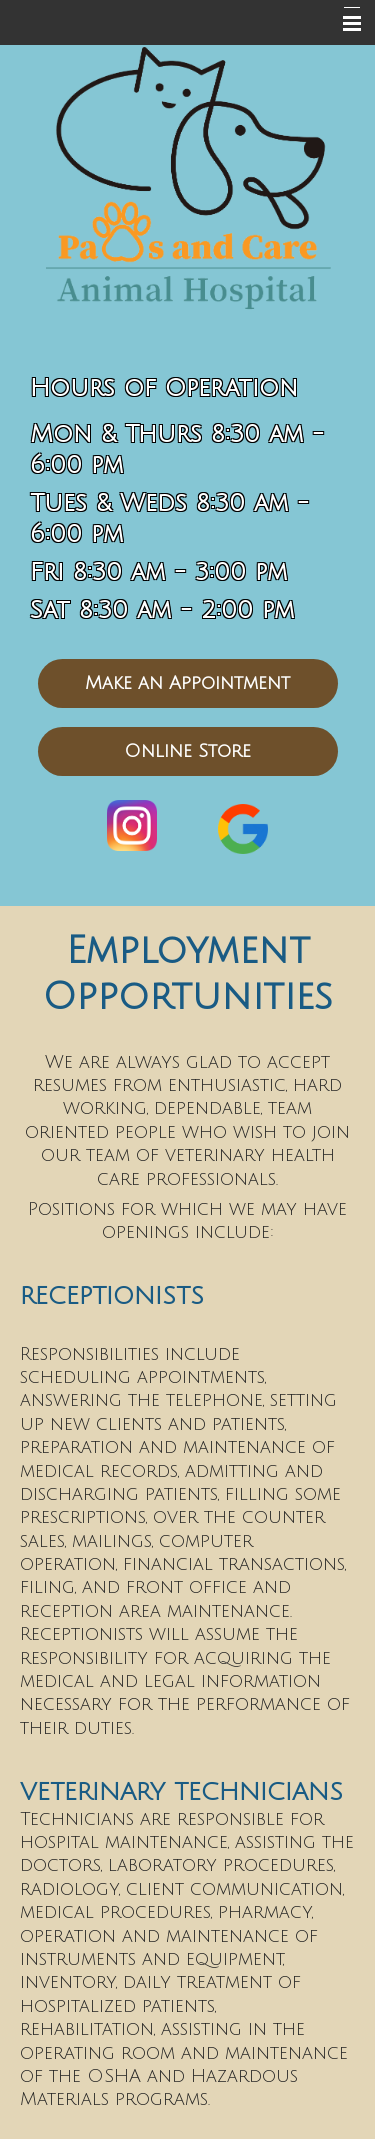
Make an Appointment (187, 683)
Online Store (187, 751)
